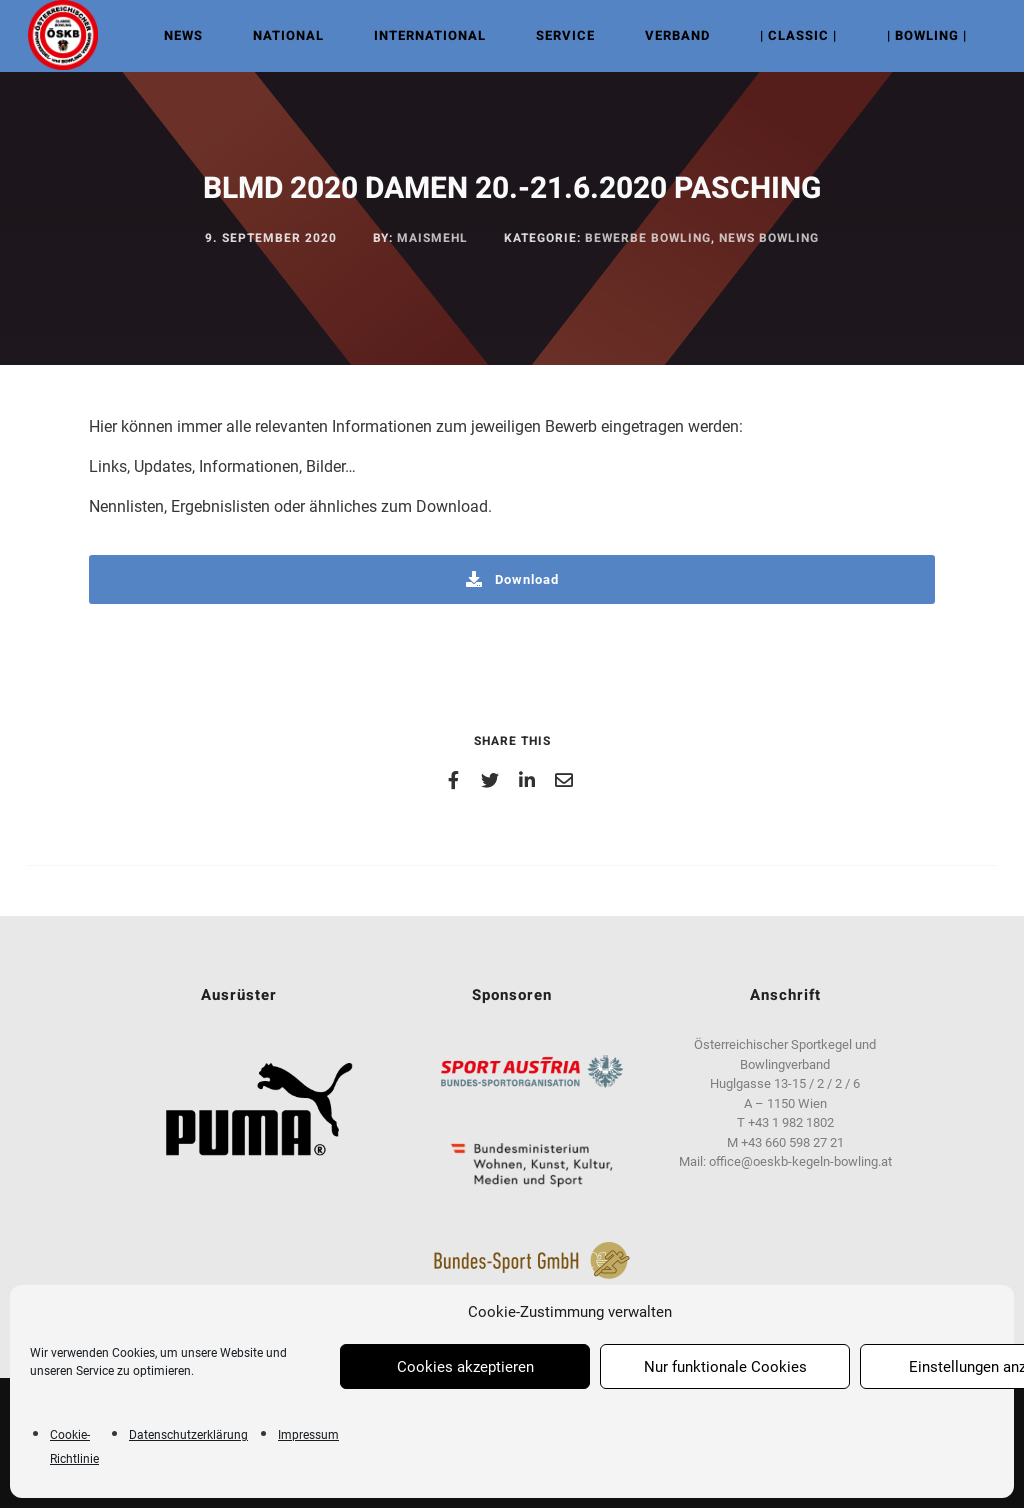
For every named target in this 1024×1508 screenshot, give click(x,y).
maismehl (432, 238)
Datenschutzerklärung (188, 1435)
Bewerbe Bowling (648, 238)
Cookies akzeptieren (465, 1367)
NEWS (180, 35)
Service (562, 35)
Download (512, 579)
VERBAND (674, 35)
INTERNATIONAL (427, 35)
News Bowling (769, 238)
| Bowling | (924, 35)
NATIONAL (285, 35)
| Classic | (795, 35)
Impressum (308, 1435)
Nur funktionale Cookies (725, 1367)
